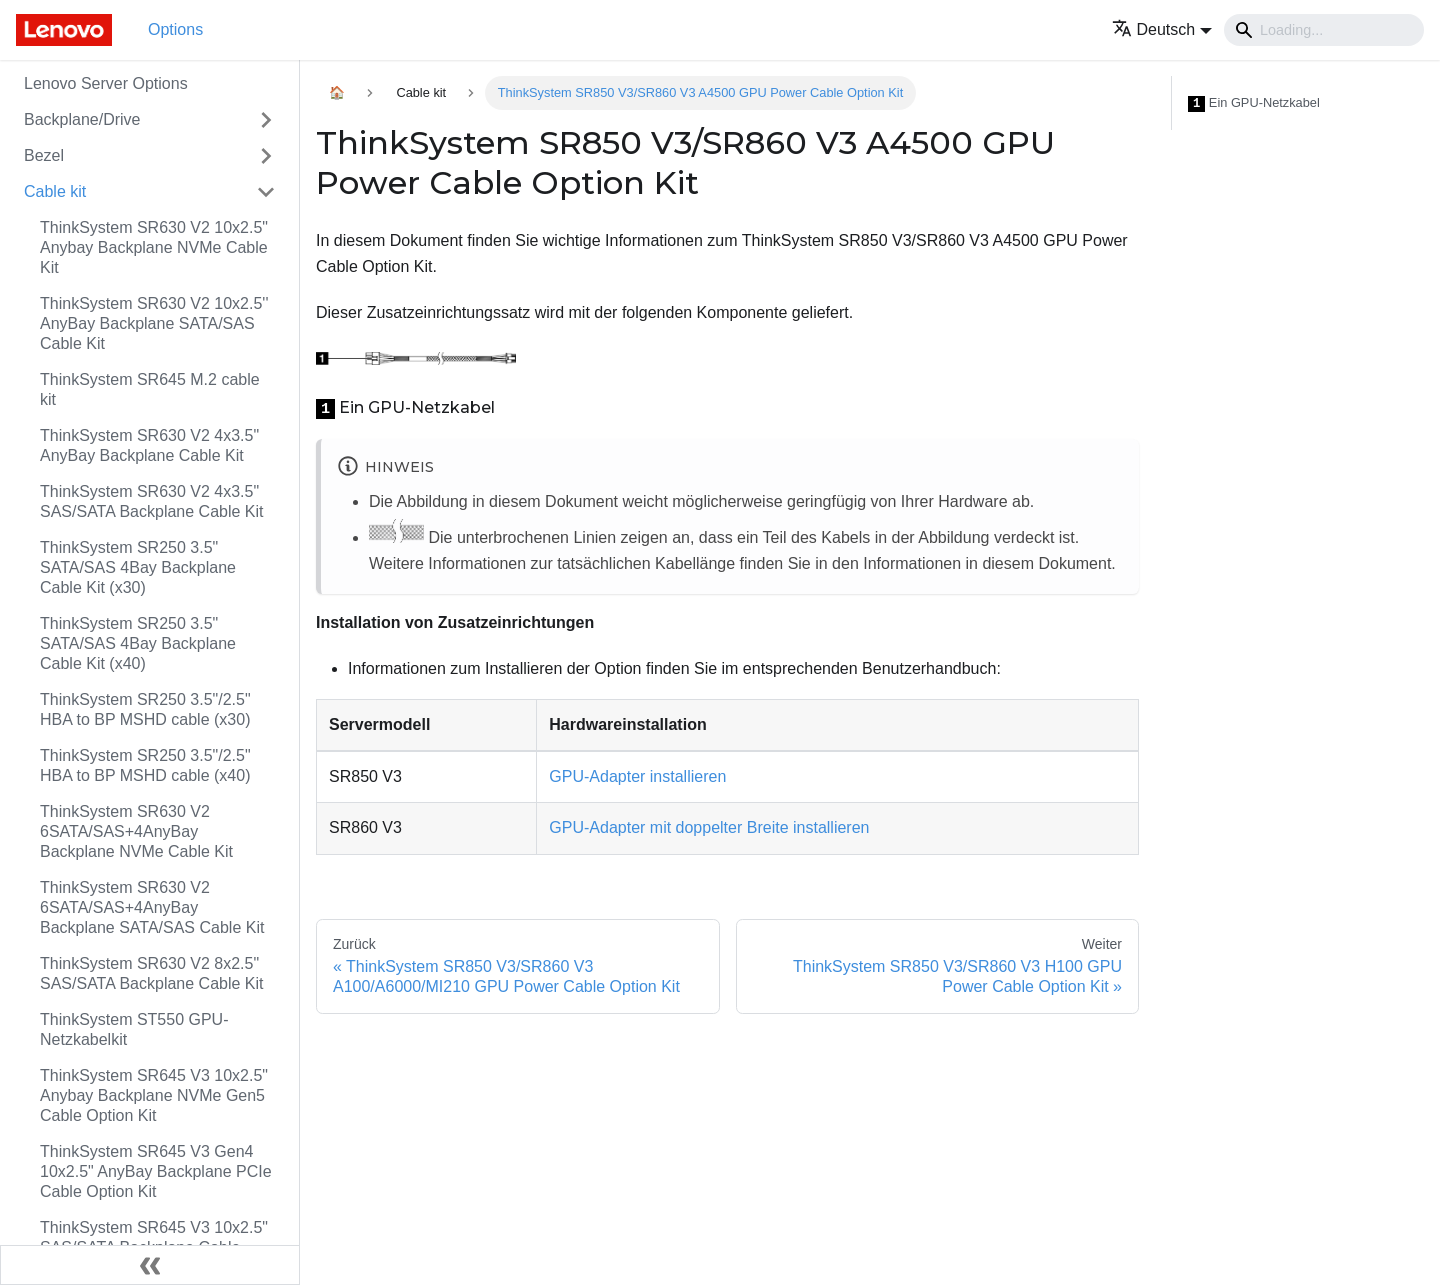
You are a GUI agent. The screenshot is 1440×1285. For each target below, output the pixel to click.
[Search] (1324, 30)
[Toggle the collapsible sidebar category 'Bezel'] (266, 156)
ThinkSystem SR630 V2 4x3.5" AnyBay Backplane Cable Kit (149, 445)
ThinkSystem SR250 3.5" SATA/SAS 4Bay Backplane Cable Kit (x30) (138, 567)
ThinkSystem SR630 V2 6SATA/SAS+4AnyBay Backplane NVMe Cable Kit (136, 831)
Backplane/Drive (82, 119)
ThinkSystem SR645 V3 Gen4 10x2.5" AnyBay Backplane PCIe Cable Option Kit (156, 1171)
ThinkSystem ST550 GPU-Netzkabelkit (134, 1029)
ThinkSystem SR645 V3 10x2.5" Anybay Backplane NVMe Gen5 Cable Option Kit (154, 1095)
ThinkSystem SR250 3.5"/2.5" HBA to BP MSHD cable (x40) (145, 765)
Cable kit (55, 191)
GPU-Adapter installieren (637, 776)
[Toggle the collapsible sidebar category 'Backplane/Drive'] (266, 120)
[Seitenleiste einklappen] (150, 1265)
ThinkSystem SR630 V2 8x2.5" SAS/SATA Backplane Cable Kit (152, 973)
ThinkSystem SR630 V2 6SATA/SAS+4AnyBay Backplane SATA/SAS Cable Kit (152, 907)
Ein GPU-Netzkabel (1254, 103)
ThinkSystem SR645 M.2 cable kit (150, 389)
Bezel (44, 155)
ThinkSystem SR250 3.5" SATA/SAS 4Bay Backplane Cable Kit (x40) (138, 643)
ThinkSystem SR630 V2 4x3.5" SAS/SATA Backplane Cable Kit (152, 501)
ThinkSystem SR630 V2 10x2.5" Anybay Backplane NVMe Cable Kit (154, 247)
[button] (1162, 29)
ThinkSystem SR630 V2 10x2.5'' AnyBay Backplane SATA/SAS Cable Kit (154, 323)
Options (175, 29)
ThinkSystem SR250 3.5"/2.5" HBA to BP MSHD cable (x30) (145, 709)
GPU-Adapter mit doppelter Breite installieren (709, 827)
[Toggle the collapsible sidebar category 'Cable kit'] (266, 192)
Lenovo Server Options (106, 83)
